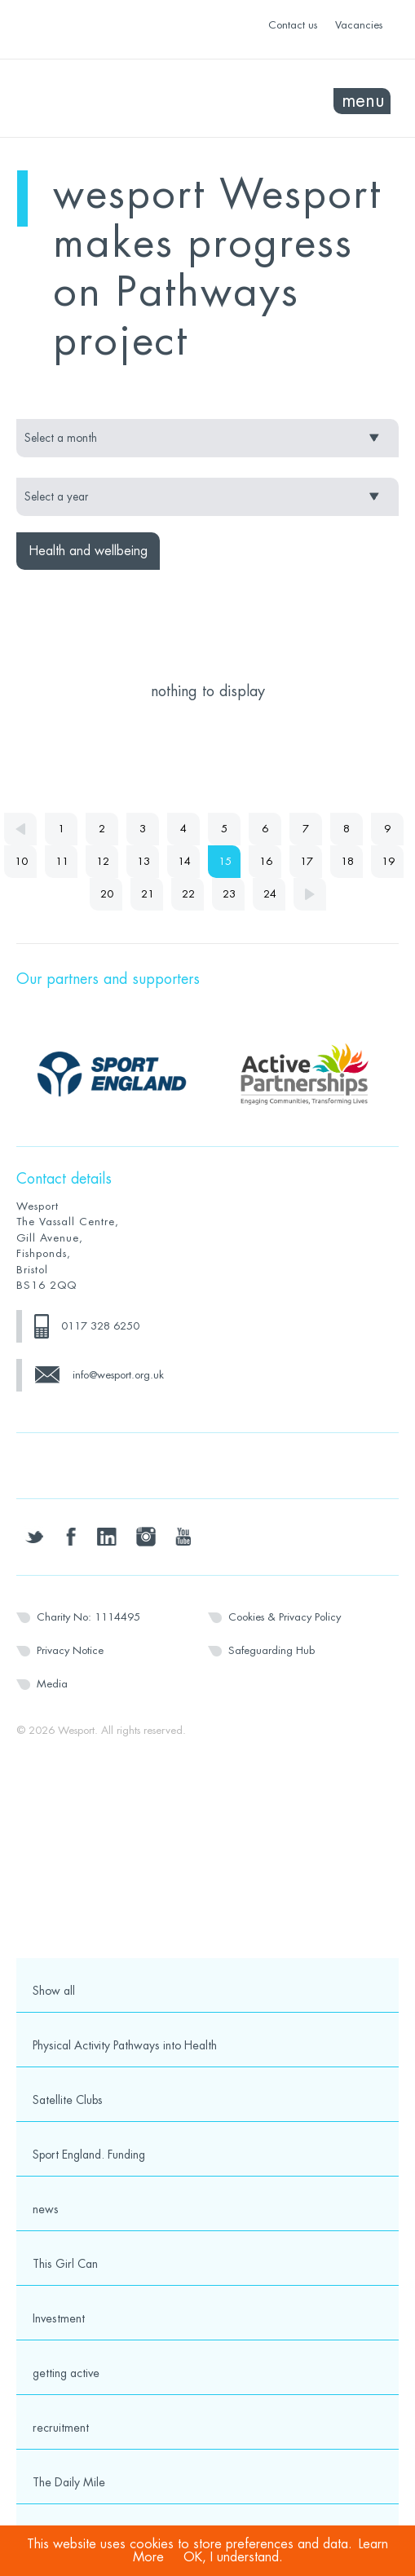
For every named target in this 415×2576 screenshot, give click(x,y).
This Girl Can (65, 2263)
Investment (59, 2318)
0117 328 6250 (100, 1326)
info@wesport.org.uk (118, 1375)
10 (21, 861)
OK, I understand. (233, 2557)
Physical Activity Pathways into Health (125, 2045)
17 (306, 861)
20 (106, 894)
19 (388, 861)
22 (188, 894)
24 (269, 894)
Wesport (112, 98)
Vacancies (358, 25)
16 (265, 861)
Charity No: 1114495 (88, 1617)
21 (147, 894)
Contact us (292, 25)
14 (184, 861)
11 (61, 861)
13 (143, 861)
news (46, 2209)
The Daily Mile (69, 2482)
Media (52, 1683)
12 (102, 861)
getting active (66, 2373)
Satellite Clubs (68, 2100)
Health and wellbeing (88, 551)
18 (347, 861)
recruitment (61, 2427)
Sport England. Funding (89, 2154)
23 (229, 894)
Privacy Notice (70, 1650)
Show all (54, 1990)
